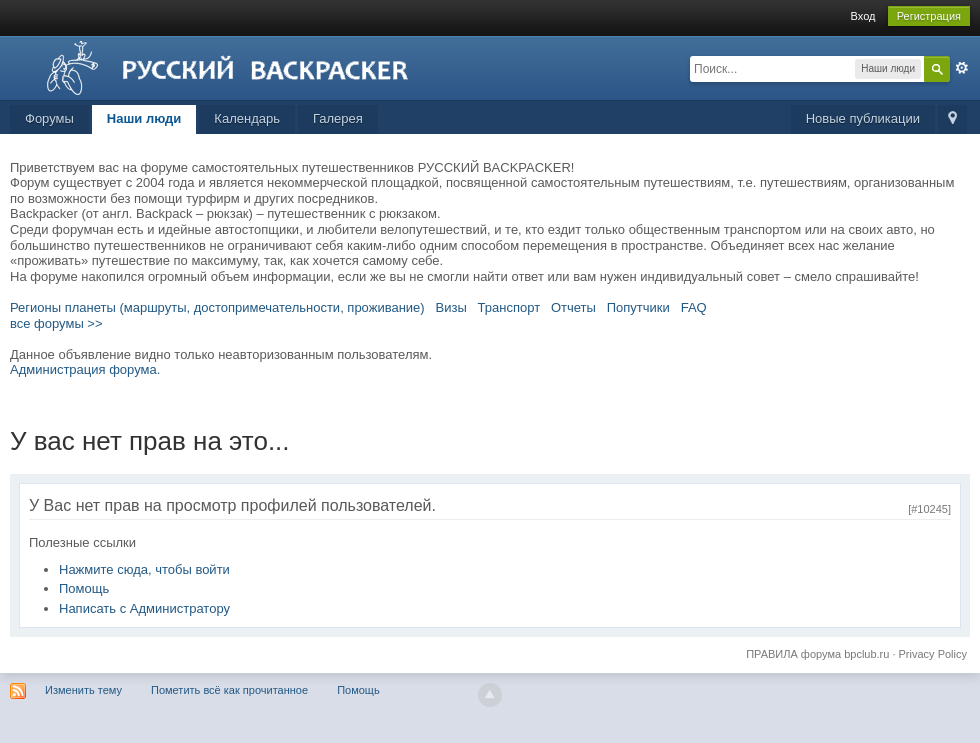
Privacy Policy (933, 654)
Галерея (338, 118)
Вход (863, 16)
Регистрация (929, 16)
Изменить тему (83, 690)
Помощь (84, 588)
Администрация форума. (85, 369)
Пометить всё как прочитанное (229, 690)
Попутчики (638, 307)
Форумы (49, 118)
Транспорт (509, 307)
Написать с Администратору (144, 608)
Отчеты (573, 307)
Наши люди (144, 118)
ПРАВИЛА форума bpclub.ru (817, 654)
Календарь (247, 118)
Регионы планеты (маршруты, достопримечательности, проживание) (217, 307)
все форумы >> (56, 323)
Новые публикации (863, 118)
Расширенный (962, 68)
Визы (451, 307)
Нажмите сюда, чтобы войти (144, 569)
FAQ (694, 307)
